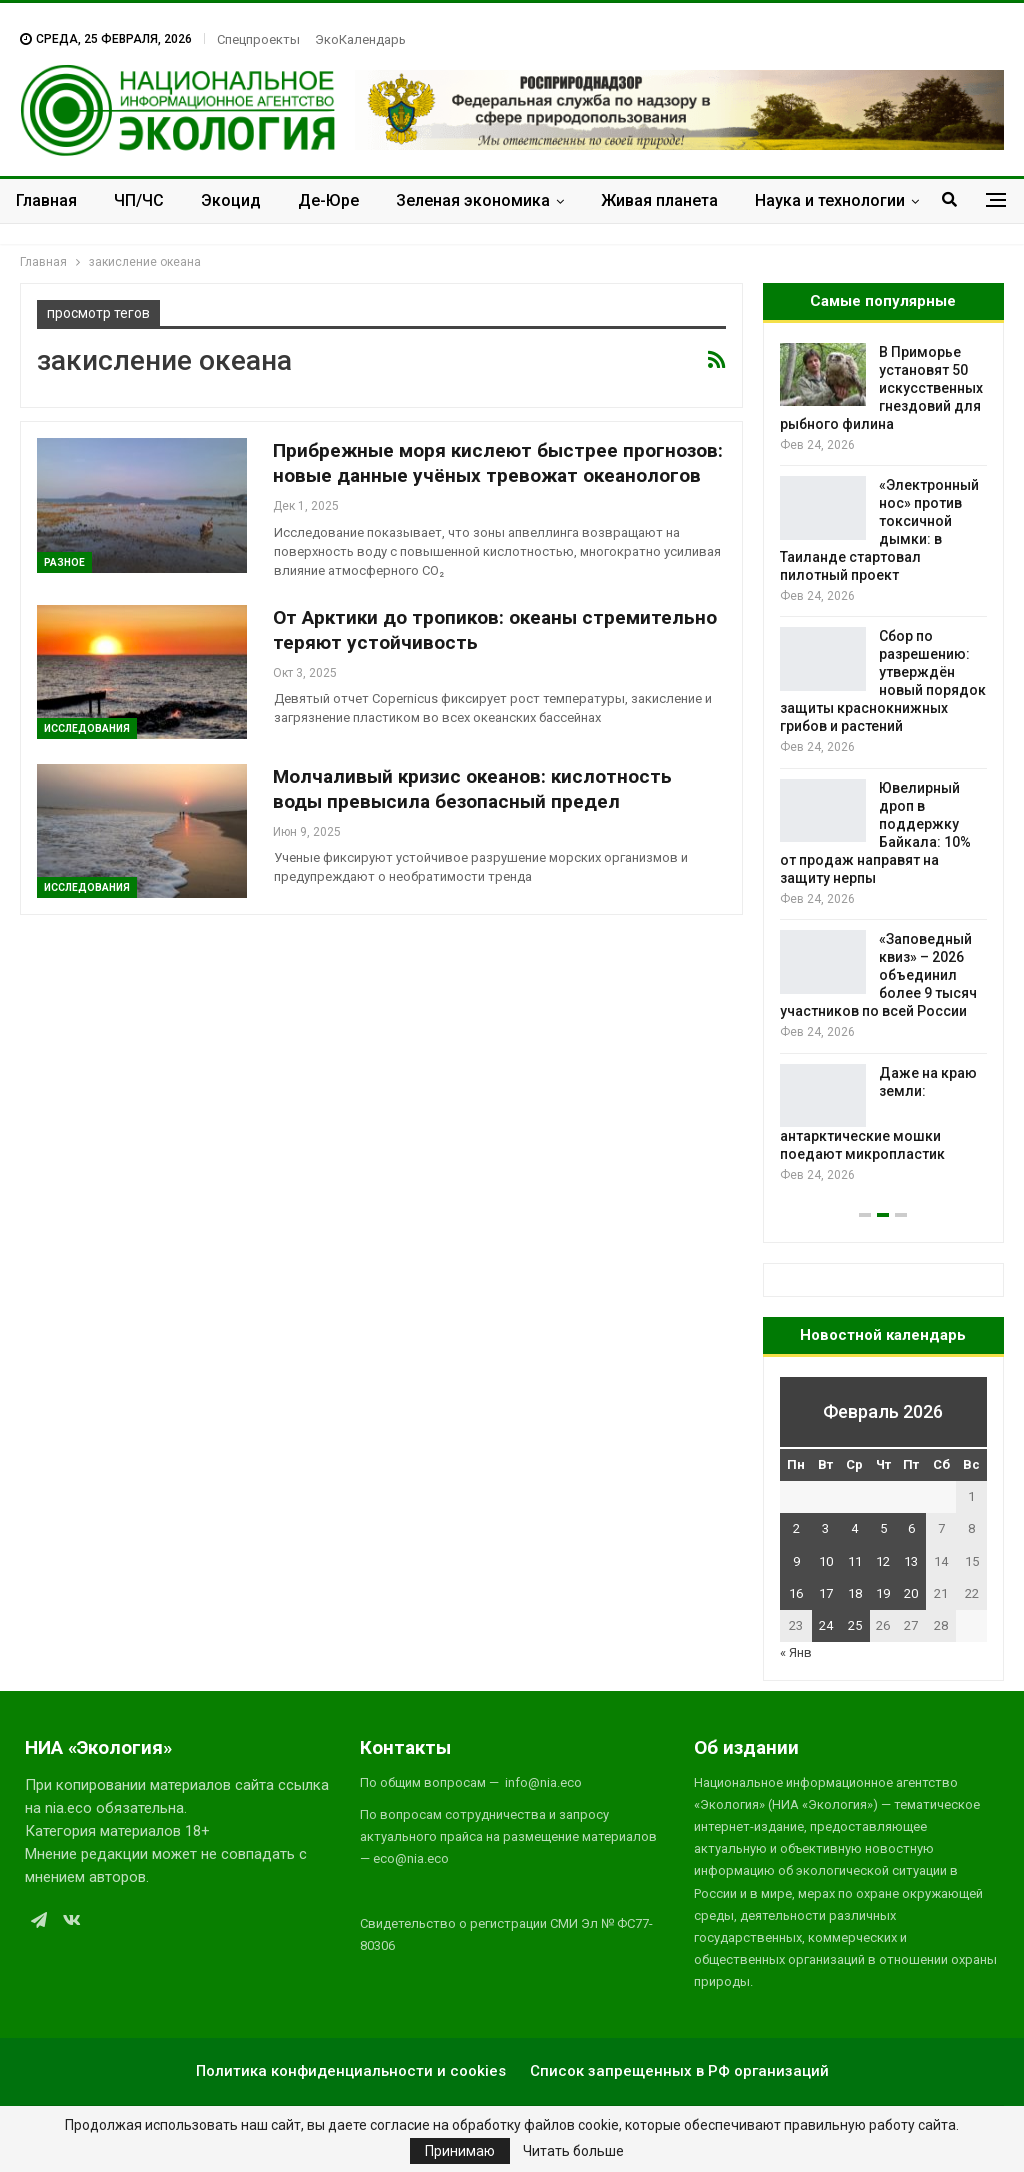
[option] (883, 764)
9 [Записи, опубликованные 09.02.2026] (796, 1561)
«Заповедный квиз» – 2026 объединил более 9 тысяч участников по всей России (878, 975)
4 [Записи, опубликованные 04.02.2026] (854, 1528)
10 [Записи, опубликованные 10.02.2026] (826, 1561)
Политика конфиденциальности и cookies (351, 2071)
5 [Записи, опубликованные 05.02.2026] (883, 1528)
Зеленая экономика (473, 200)
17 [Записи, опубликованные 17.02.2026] (826, 1593)
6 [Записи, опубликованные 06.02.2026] (911, 1528)
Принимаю (460, 2151)
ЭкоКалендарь (360, 39)
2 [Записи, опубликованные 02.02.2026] (796, 1528)
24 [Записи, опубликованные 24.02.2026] (826, 1625)
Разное (64, 562)
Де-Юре (328, 200)
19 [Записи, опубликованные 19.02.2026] (883, 1593)
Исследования (87, 728)
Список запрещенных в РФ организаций (679, 2071)
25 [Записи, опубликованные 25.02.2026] (855, 1625)
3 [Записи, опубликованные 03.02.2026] (825, 1528)
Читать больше (573, 2151)
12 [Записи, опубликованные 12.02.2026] (883, 1561)
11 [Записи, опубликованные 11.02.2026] (855, 1561)
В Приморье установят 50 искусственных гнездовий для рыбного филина (881, 388)
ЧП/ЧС (139, 200)
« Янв (796, 1652)
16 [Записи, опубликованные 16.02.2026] (796, 1593)
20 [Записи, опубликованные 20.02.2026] (911, 1593)
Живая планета (659, 200)
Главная (46, 200)
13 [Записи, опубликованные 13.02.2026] (911, 1561)
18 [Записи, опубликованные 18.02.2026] (855, 1593)
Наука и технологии (830, 200)
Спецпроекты (258, 39)
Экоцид (231, 200)
